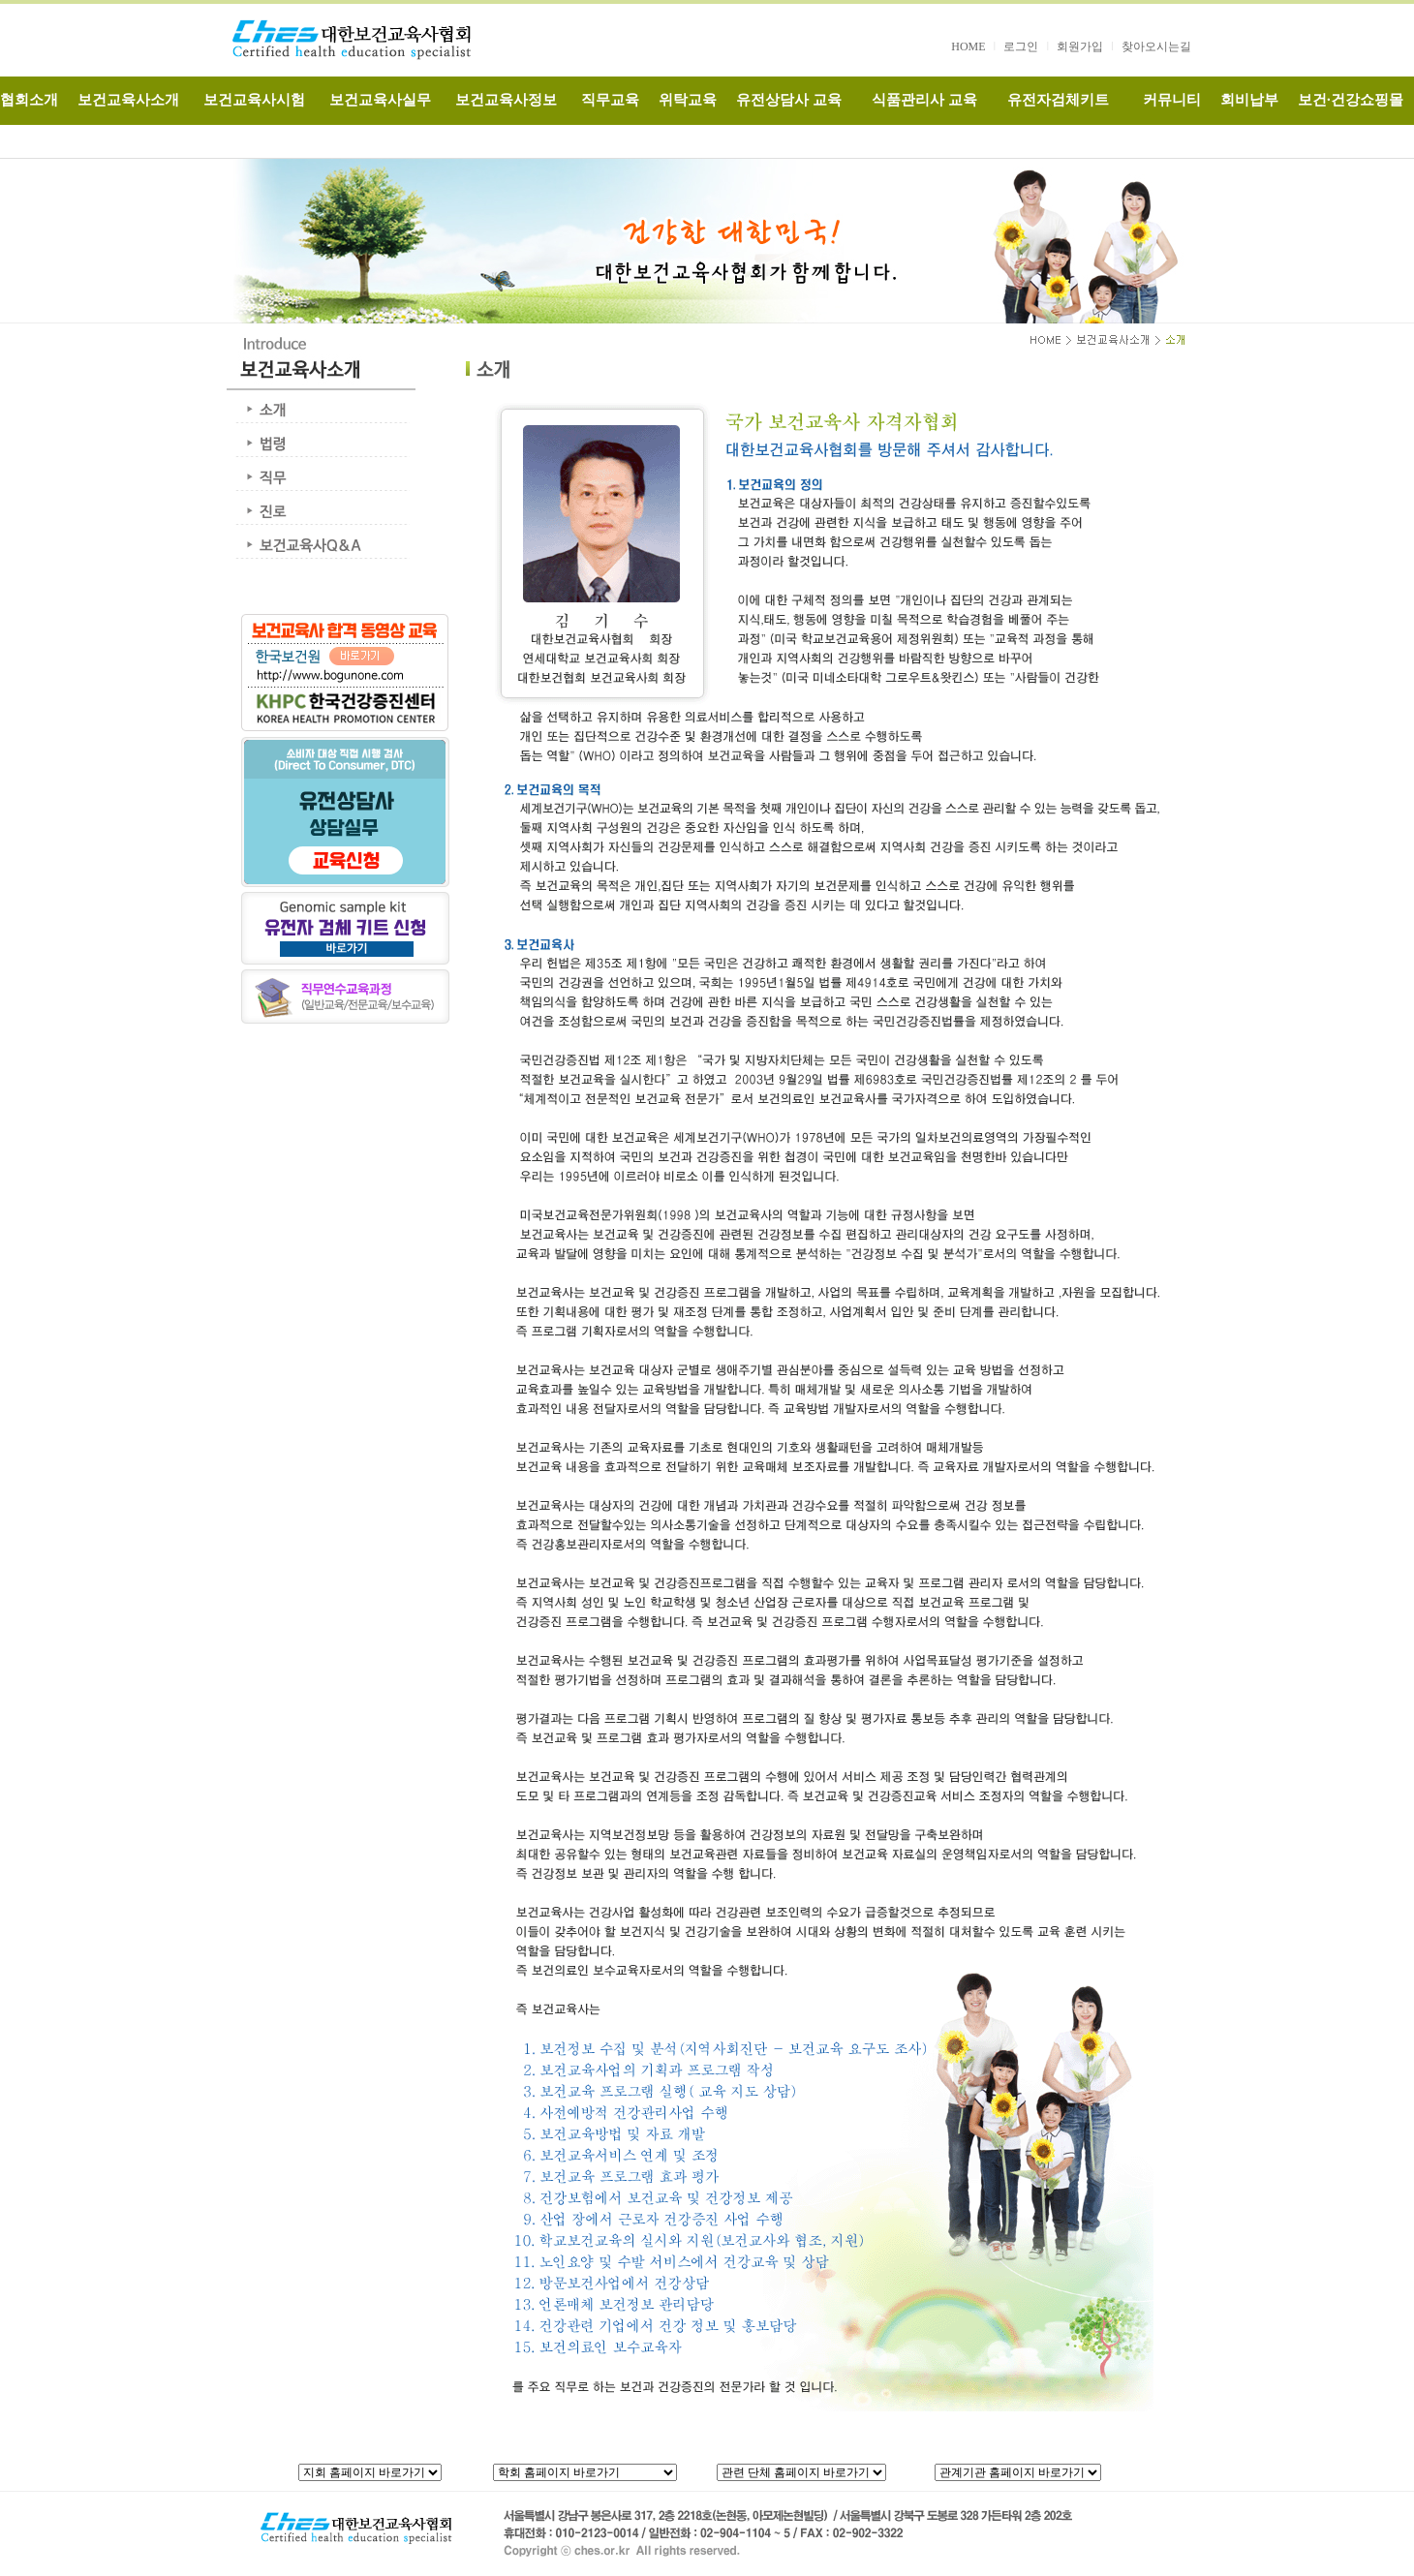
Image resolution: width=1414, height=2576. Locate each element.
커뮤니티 (1172, 99)
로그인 (1020, 46)
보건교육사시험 (254, 99)
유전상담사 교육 (789, 99)
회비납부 (1249, 99)
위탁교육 (688, 99)
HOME (968, 46)
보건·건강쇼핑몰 (1350, 99)
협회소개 (29, 99)
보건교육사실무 (380, 99)
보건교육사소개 (128, 99)
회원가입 (1080, 46)
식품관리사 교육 (924, 99)
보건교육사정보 (506, 99)
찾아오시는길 (1156, 46)
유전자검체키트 (1058, 99)
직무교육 (610, 99)
